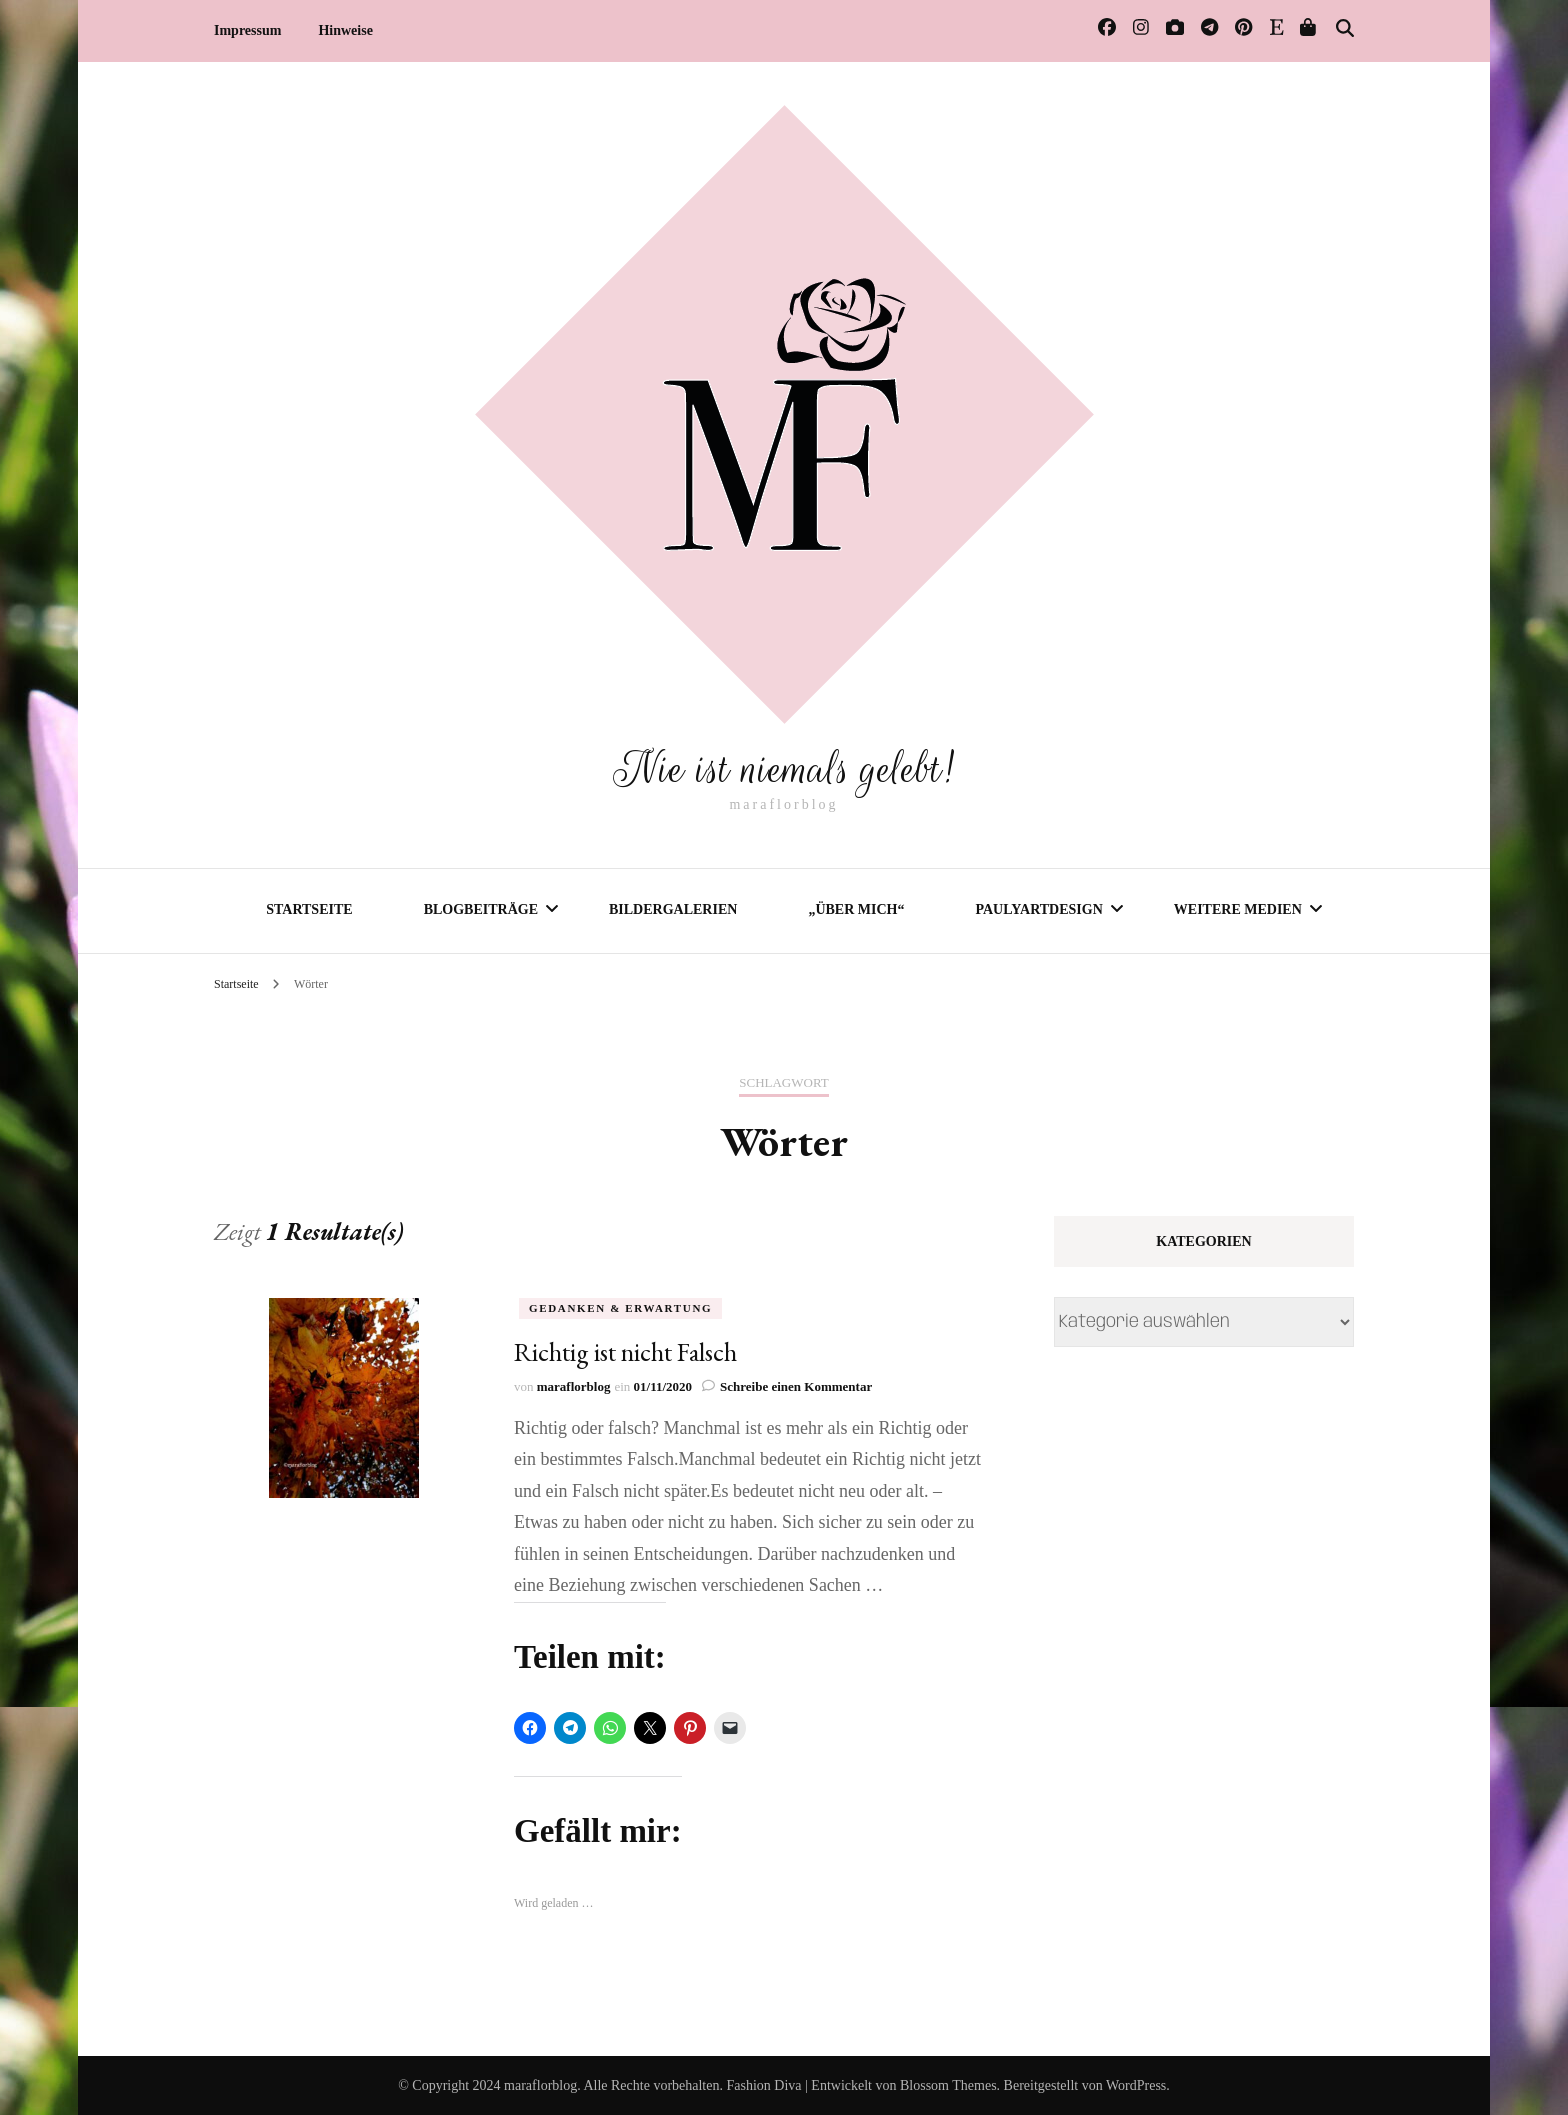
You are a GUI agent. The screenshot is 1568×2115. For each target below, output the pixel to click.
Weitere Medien (1238, 908)
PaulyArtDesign (1038, 908)
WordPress (1136, 2084)
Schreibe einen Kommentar (796, 1385)
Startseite (309, 908)
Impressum (247, 30)
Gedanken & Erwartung (620, 1307)
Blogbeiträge (481, 908)
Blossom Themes (948, 2084)
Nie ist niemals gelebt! (784, 767)
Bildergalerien (673, 908)
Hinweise (345, 30)
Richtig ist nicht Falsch (625, 1351)
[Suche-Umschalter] (1345, 29)
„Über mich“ (856, 908)
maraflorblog (574, 1385)
